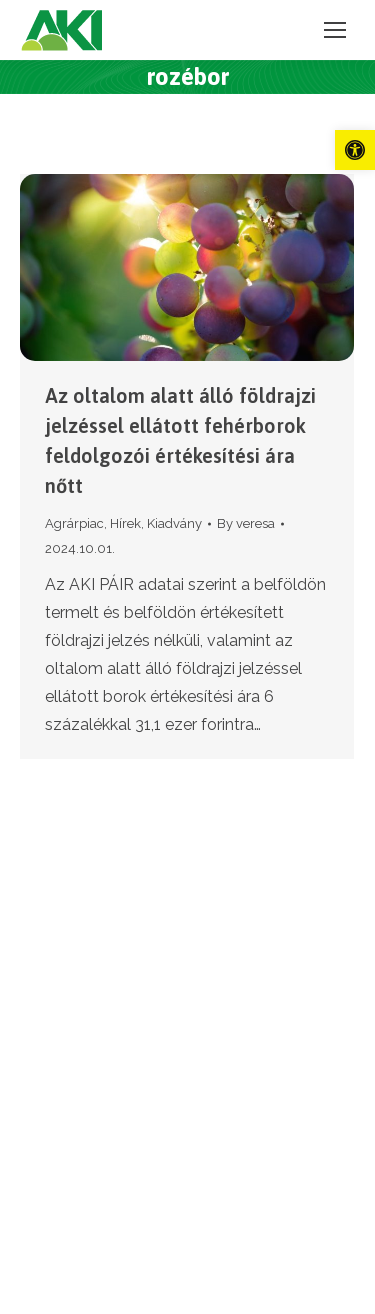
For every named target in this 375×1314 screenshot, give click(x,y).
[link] (355, 150)
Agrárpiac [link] (74, 523)
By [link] (246, 523)
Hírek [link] (125, 523)
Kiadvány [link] (174, 523)
